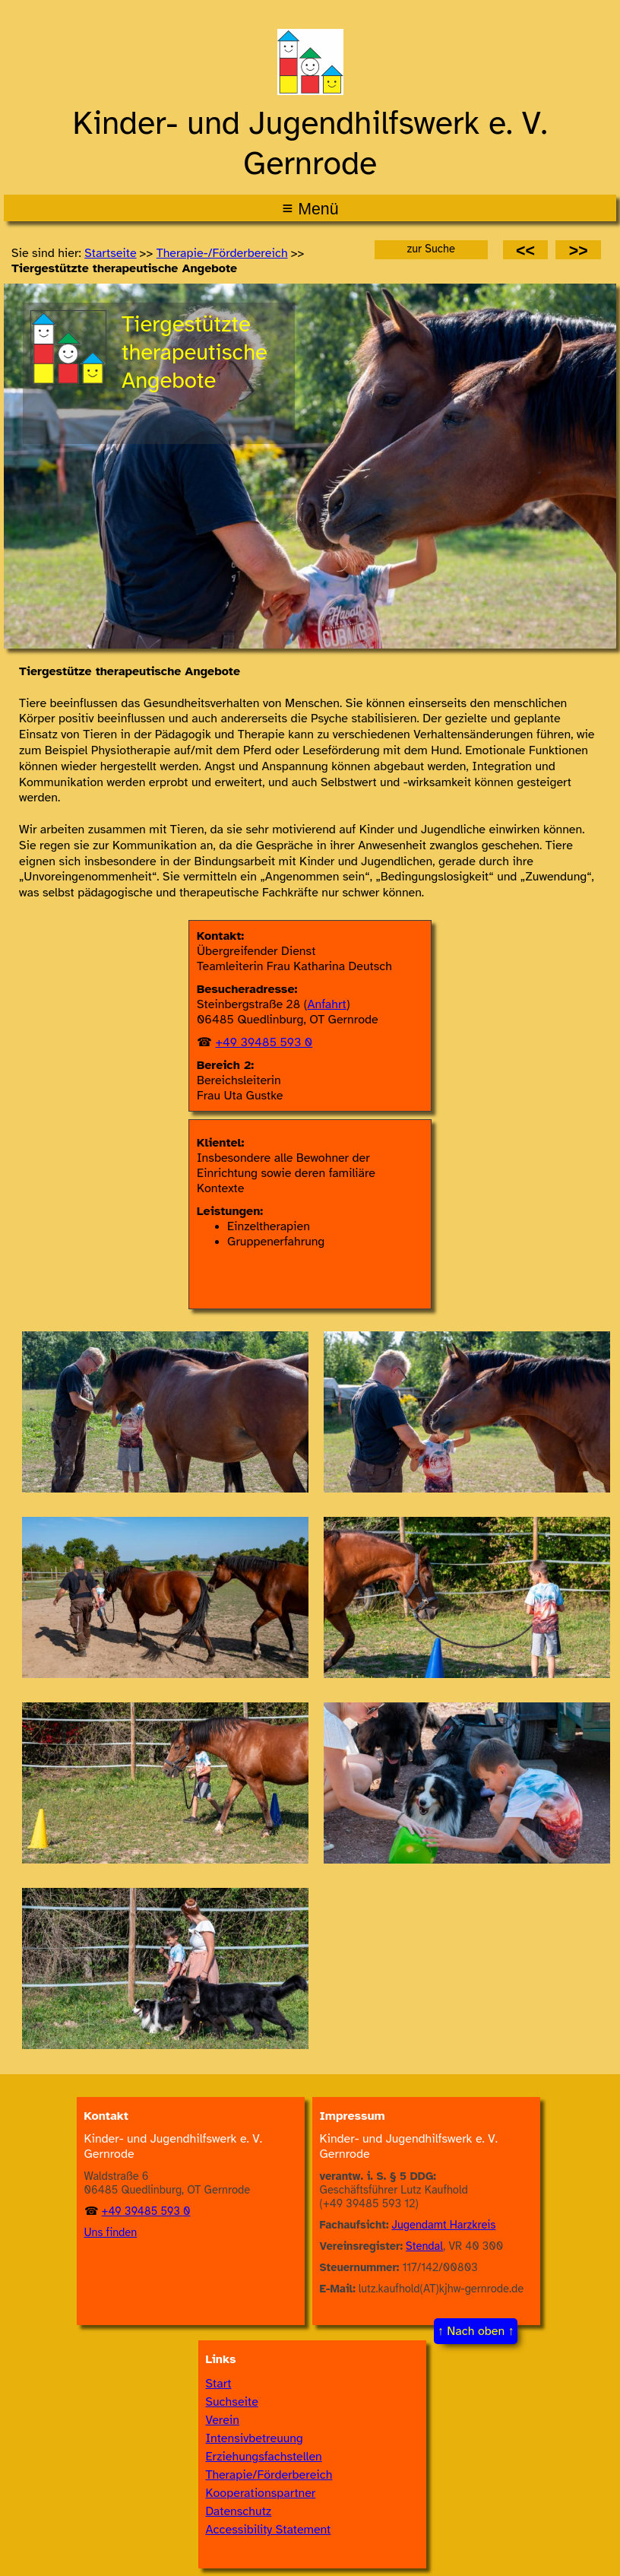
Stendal (424, 2246)
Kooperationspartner (261, 2493)
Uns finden (111, 2232)
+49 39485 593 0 (263, 1042)
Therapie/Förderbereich (269, 2474)
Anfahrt (327, 1004)
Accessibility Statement (268, 2529)
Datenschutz (239, 2511)
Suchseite (232, 2401)
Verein (223, 2420)
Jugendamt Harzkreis (444, 2225)
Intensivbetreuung (254, 2438)
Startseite (110, 253)
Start (219, 2383)
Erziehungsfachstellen (264, 2456)
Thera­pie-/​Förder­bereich (222, 253)
